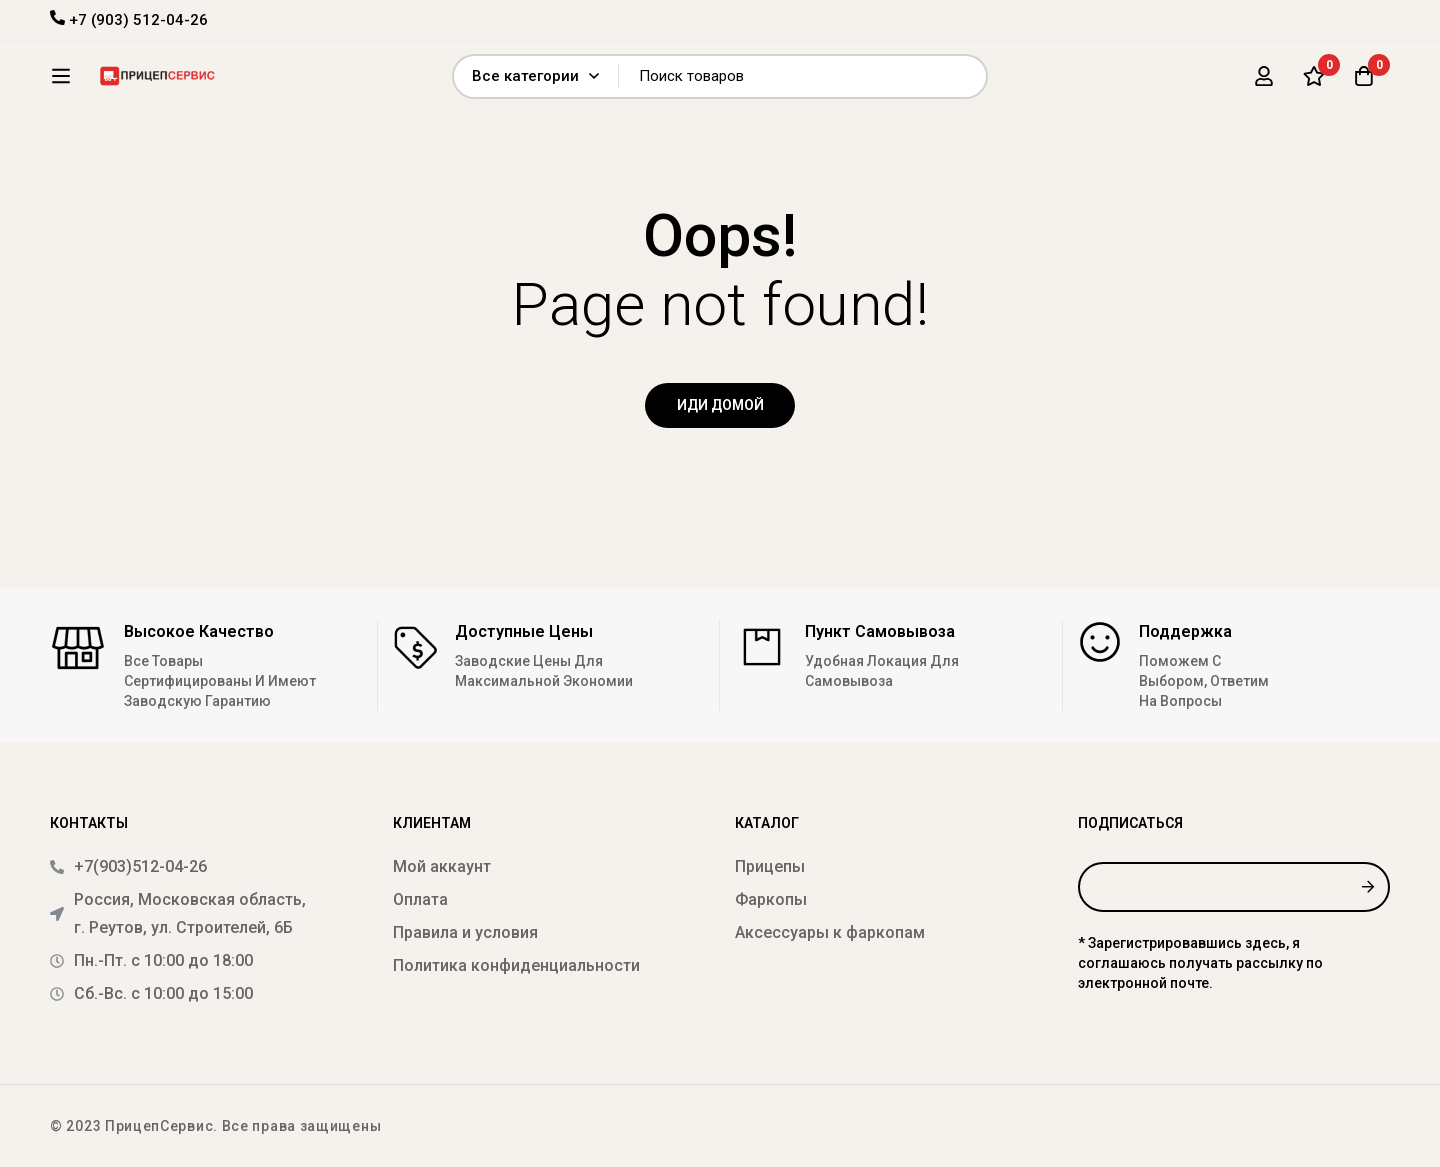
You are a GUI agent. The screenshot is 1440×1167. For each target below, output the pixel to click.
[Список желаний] (1314, 83)
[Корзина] (1364, 83)
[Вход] (1264, 83)
